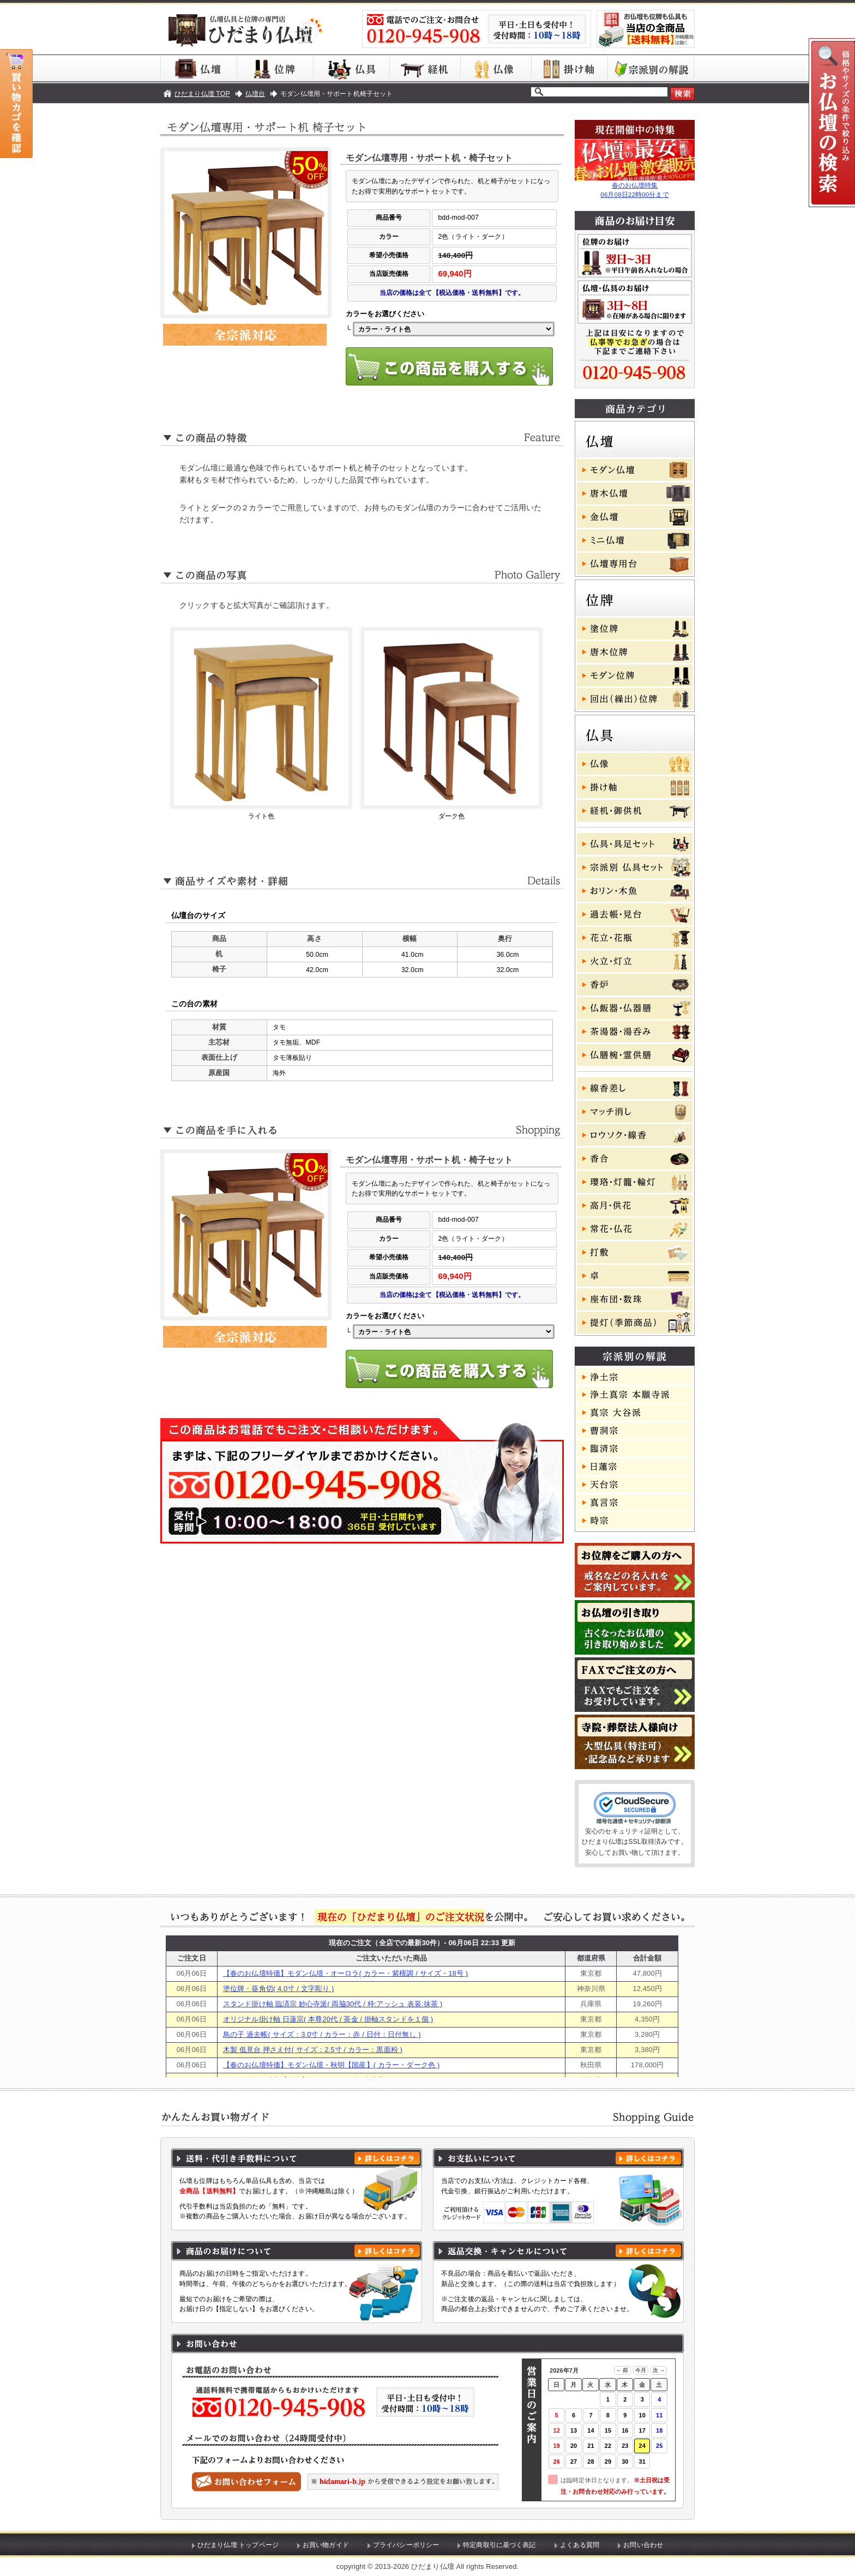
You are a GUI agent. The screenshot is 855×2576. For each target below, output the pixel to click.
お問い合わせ (643, 2545)
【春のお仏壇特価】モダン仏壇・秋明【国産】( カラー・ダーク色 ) (331, 2065)
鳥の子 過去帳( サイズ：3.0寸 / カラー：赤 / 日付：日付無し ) (322, 2034)
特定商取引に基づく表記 (499, 2545)
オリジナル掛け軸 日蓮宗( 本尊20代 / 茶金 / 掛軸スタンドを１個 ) (328, 2019)
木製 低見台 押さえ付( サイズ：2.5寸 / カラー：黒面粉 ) (312, 2050)
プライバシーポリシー (406, 2545)
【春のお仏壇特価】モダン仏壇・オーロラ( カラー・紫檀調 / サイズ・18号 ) (345, 1973)
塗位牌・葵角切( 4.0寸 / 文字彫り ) (278, 1988)
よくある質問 (580, 2545)
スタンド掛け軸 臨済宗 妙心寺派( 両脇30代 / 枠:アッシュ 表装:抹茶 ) (332, 2004)
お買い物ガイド (326, 2545)
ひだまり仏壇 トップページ (238, 2545)
